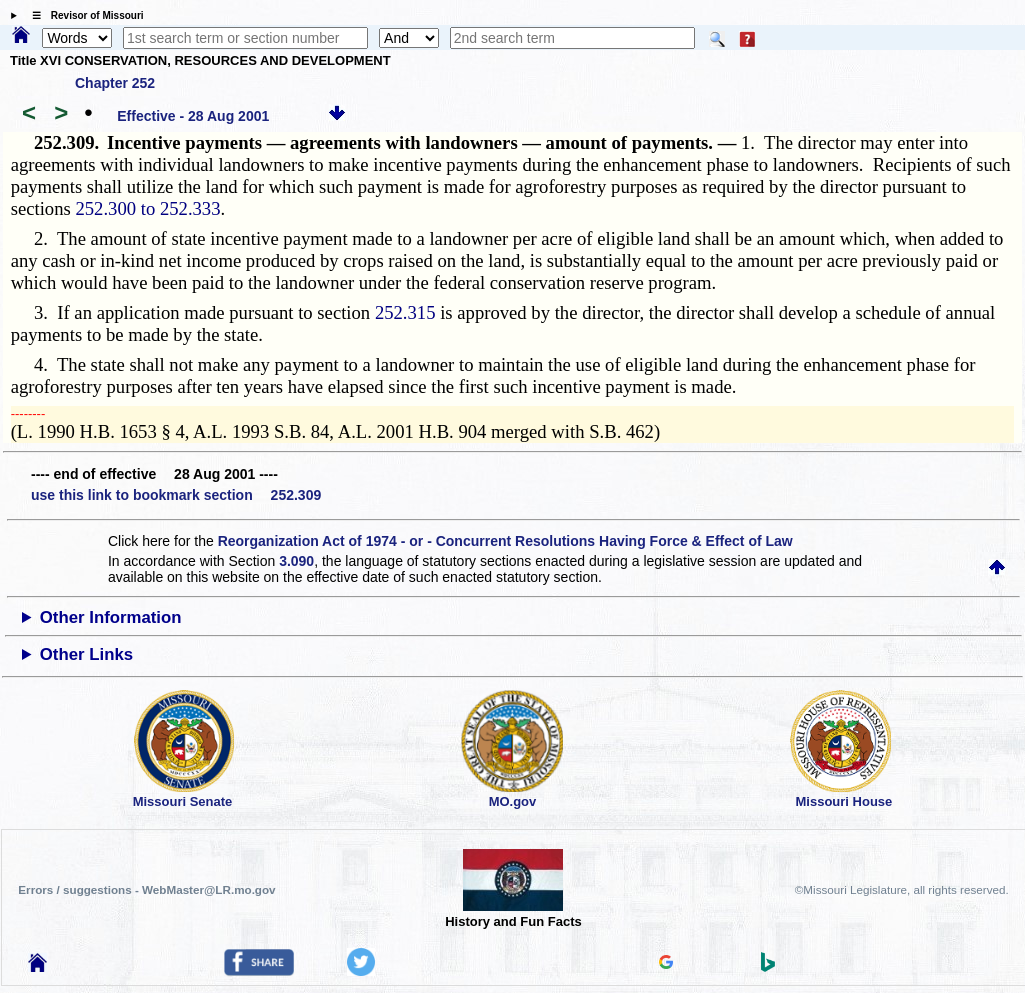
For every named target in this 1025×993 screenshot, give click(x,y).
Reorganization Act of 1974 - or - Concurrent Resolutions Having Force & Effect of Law (505, 541)
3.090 (296, 561)
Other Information (111, 617)
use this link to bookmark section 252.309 (176, 495)
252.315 (405, 312)
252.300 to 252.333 (147, 208)
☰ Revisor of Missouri (83, 15)
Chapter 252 (115, 83)
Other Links (86, 654)
